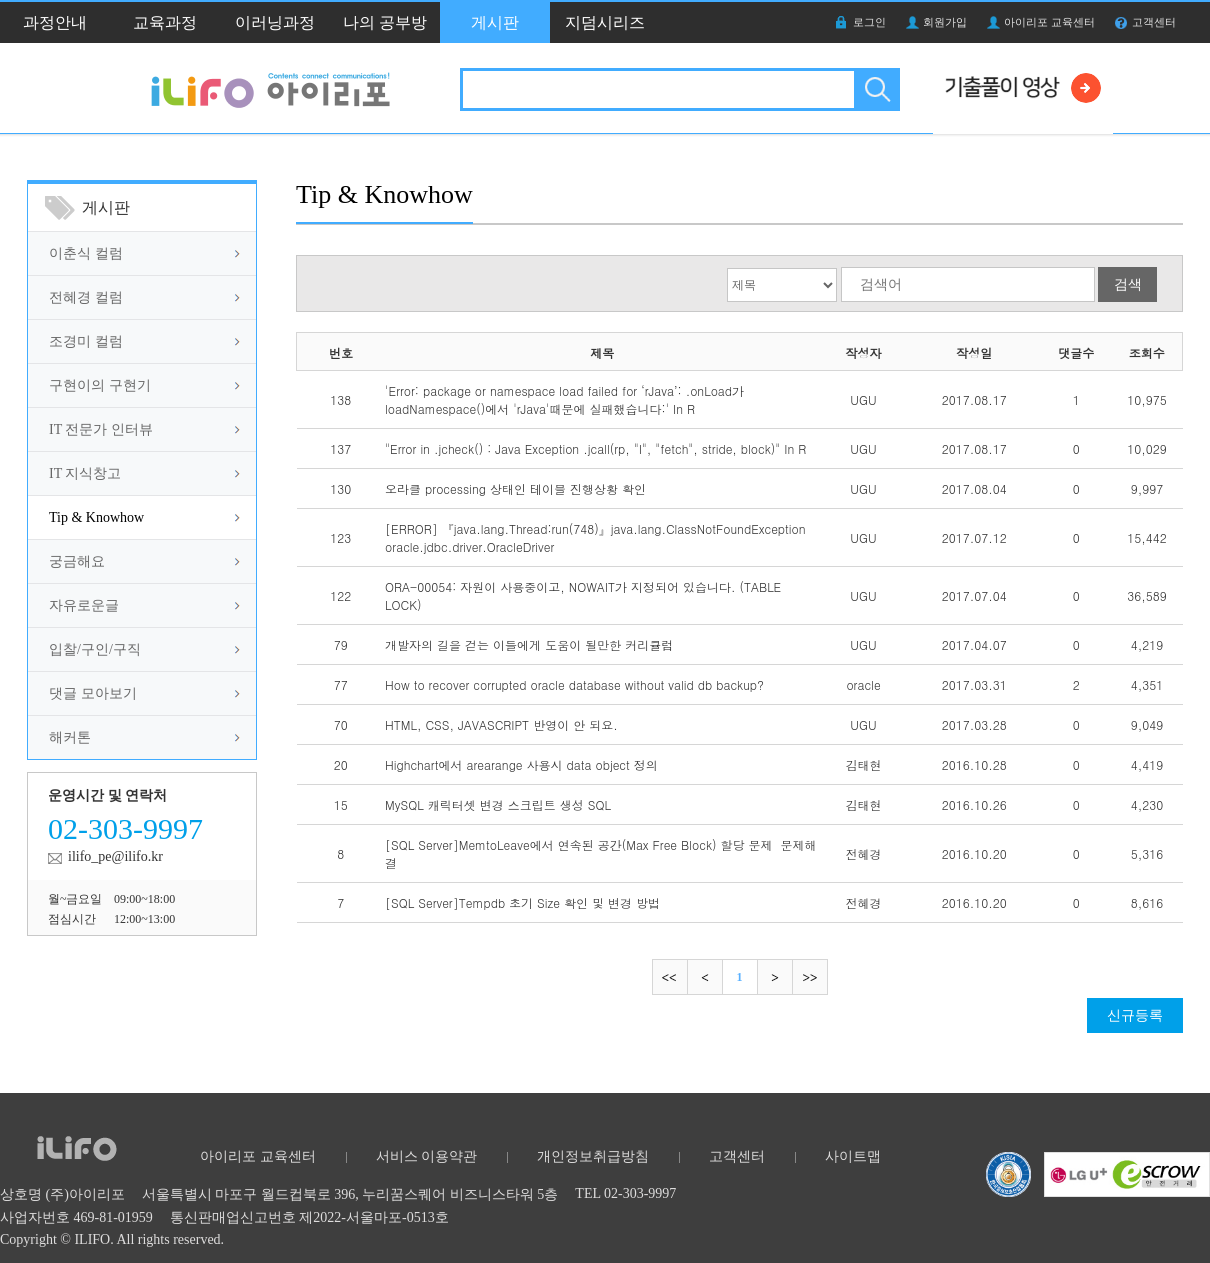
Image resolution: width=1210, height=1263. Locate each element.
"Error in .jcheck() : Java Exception (595, 448)
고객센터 (1154, 22)
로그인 (869, 22)
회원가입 (945, 22)
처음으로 (670, 977)
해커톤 (70, 737)
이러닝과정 (275, 22)
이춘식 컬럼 (86, 253)
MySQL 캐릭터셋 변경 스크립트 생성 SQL (498, 804)
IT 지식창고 (85, 473)
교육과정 (165, 22)
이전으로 (704, 977)
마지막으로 (809, 977)
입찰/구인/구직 (95, 649)
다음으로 (774, 977)
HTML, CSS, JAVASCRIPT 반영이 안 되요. (501, 724)
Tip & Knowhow (96, 517)
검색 (875, 89)
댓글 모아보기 (93, 693)
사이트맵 (853, 1156)
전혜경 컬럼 (86, 297)
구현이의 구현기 (100, 385)
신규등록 (1135, 1015)
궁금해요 (77, 561)
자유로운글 (84, 605)
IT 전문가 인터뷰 (101, 429)
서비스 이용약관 (427, 1156)
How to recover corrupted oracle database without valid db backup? (574, 684)
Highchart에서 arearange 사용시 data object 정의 (521, 764)
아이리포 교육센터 (1049, 22)
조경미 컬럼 (86, 341)
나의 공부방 (385, 22)
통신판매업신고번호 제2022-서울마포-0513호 (309, 1217)
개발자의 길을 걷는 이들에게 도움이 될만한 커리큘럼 (529, 644)
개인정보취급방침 (593, 1156)
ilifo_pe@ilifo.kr (115, 856)
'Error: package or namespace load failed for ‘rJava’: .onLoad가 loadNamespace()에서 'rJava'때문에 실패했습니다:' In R (564, 399)
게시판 (495, 22)
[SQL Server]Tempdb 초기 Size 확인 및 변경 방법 (522, 902)
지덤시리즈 (605, 22)
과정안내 (55, 22)
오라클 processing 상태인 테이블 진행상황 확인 (515, 488)
